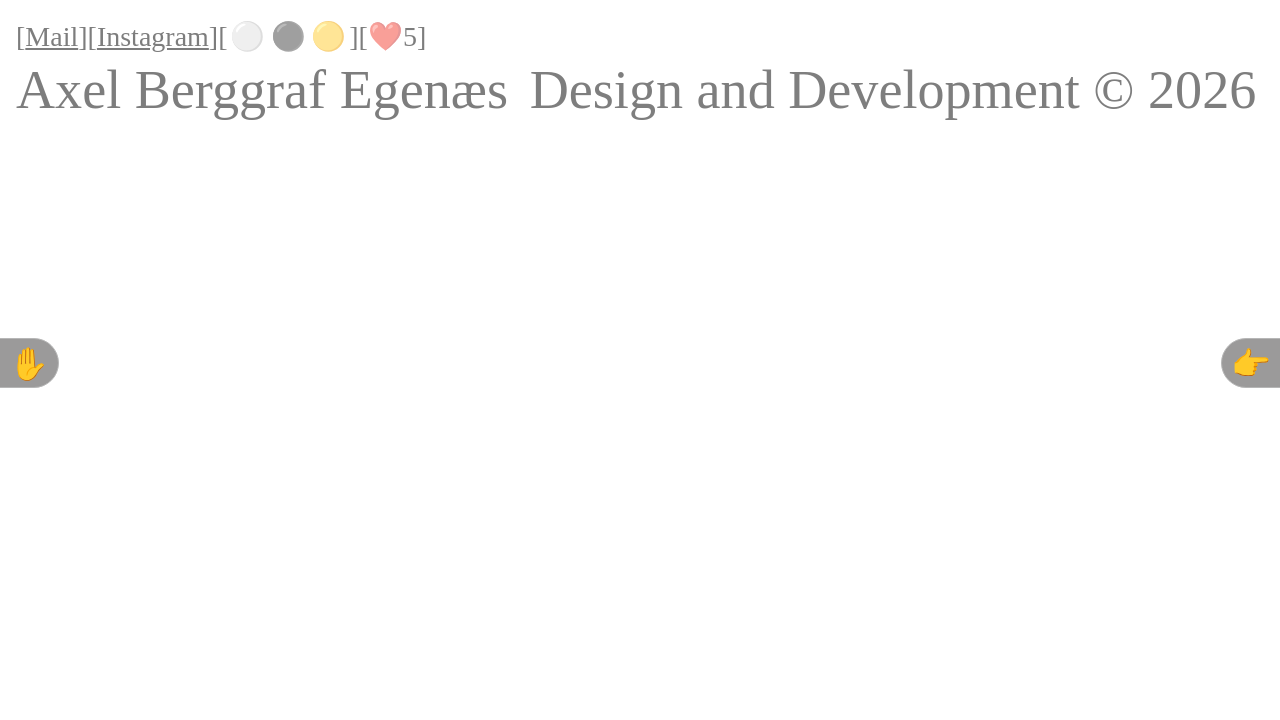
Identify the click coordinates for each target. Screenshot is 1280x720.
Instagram (153, 36)
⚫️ (288, 36)
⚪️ (247, 36)
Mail (51, 36)
